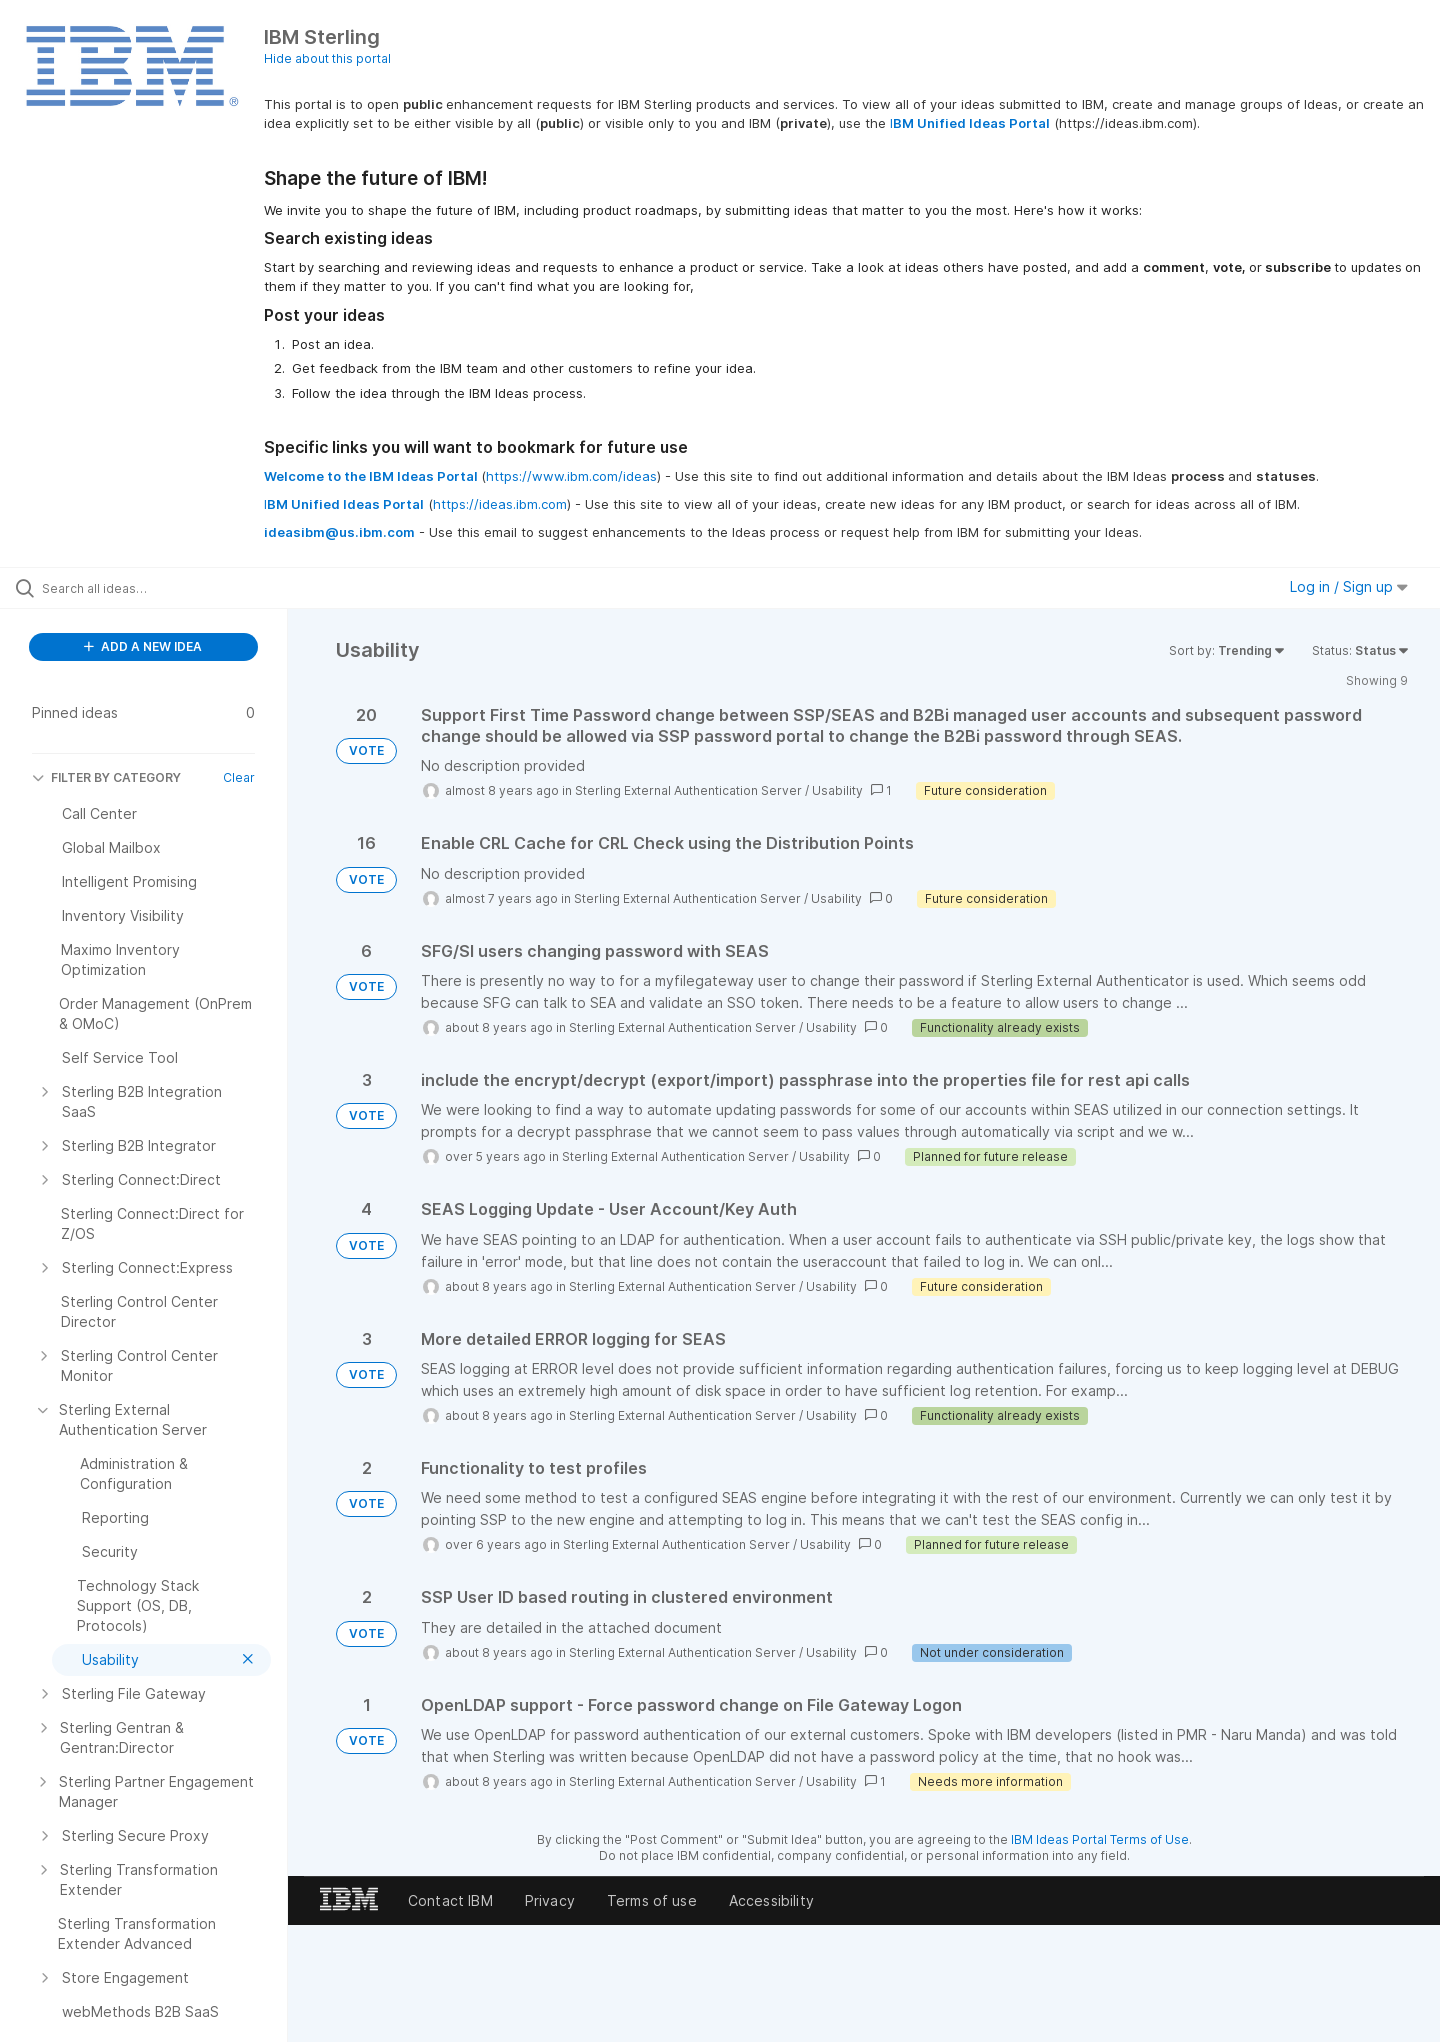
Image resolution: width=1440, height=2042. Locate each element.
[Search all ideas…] (169, 588)
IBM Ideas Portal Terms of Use (1100, 1839)
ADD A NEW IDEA (143, 646)
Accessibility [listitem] (771, 1900)
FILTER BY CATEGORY (106, 777)
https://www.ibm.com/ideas (571, 476)
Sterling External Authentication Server (688, 790)
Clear (239, 777)
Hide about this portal (327, 58)
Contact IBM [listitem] (450, 1900)
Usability (837, 790)
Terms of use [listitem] (652, 1900)
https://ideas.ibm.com (500, 504)
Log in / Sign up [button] (1349, 586)
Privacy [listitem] (550, 1900)
